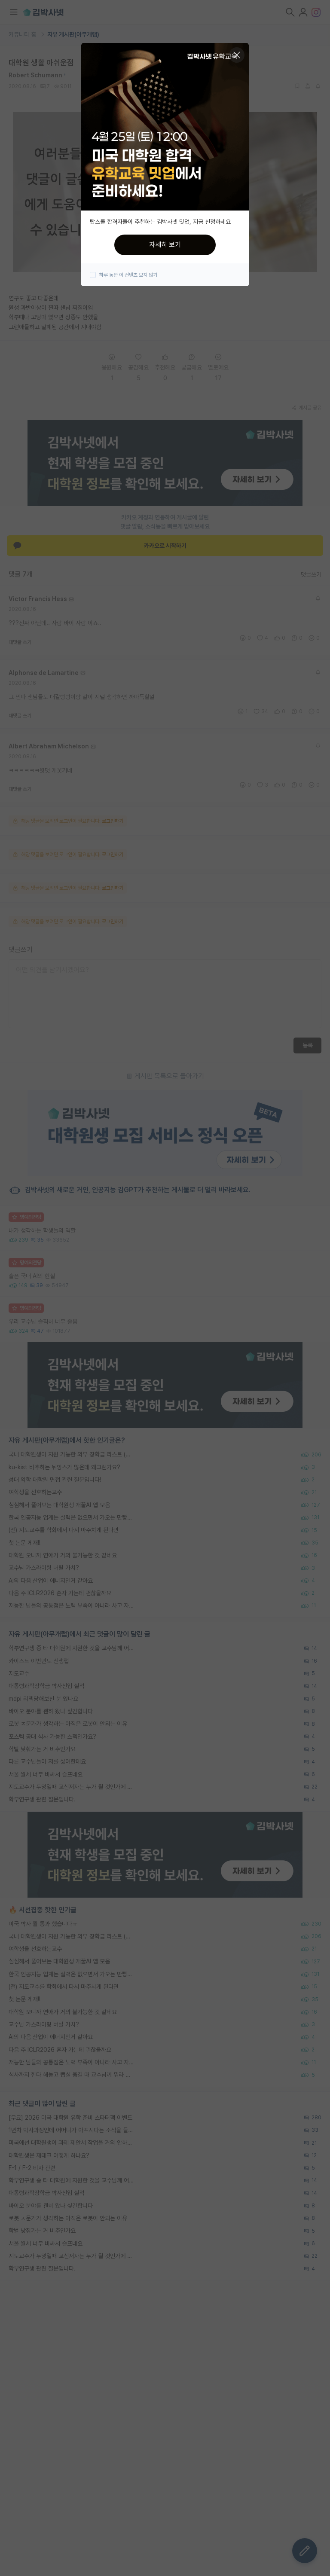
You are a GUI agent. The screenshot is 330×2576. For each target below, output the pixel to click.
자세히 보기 (165, 245)
